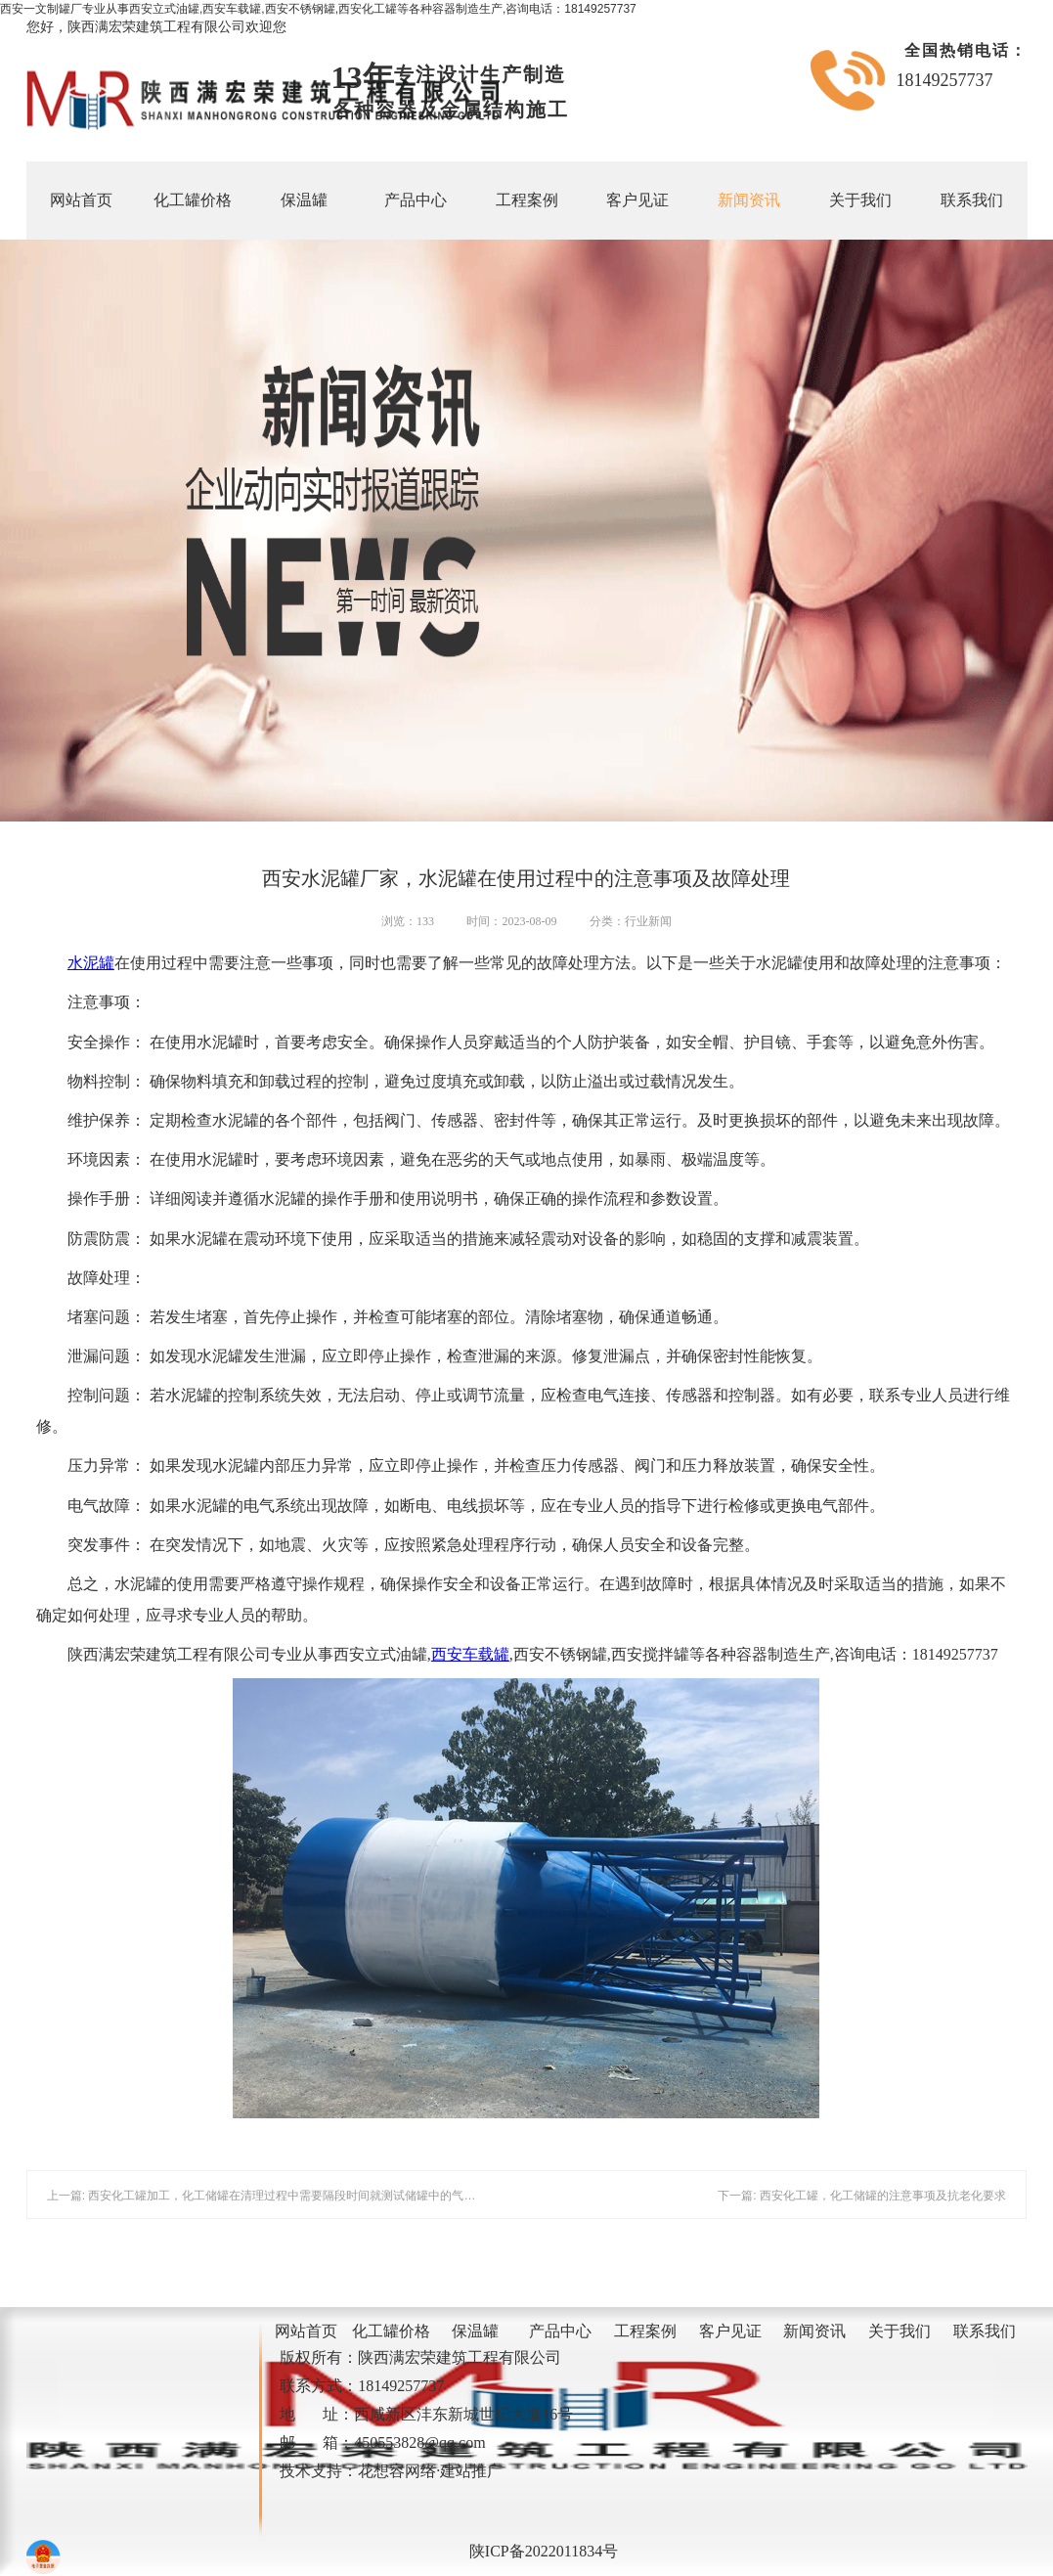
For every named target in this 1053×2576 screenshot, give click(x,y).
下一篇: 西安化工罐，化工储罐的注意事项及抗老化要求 (862, 2195)
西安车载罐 (470, 1654)
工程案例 (527, 200)
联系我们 (972, 200)
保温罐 (304, 200)
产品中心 (415, 200)
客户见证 (637, 200)
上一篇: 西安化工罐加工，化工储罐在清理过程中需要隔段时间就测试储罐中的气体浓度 (273, 2195)
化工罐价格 (193, 200)
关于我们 (860, 200)
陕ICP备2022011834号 (543, 2551)
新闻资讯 (749, 200)
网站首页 (81, 200)
